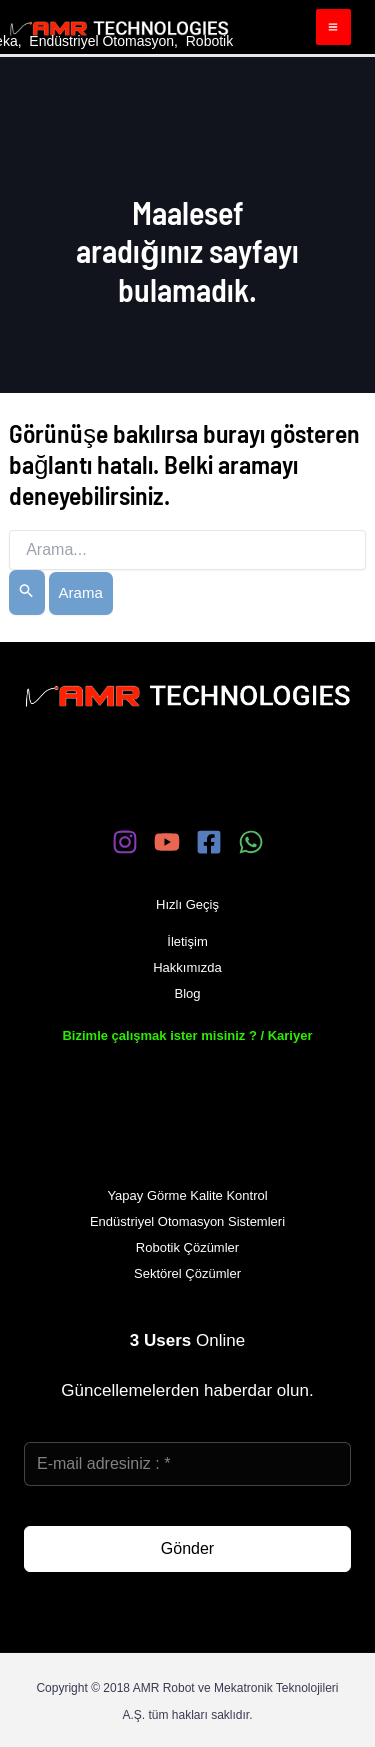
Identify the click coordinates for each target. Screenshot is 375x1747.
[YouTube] (167, 842)
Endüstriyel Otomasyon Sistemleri (187, 1221)
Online (187, 1340)
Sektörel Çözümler (187, 1273)
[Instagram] (125, 842)
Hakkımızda (187, 967)
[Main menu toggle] (334, 27)
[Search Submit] (27, 592)
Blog (187, 993)
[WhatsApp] (251, 842)
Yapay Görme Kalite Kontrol (187, 1195)
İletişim (187, 941)
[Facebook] (209, 842)
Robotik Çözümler (187, 1247)
